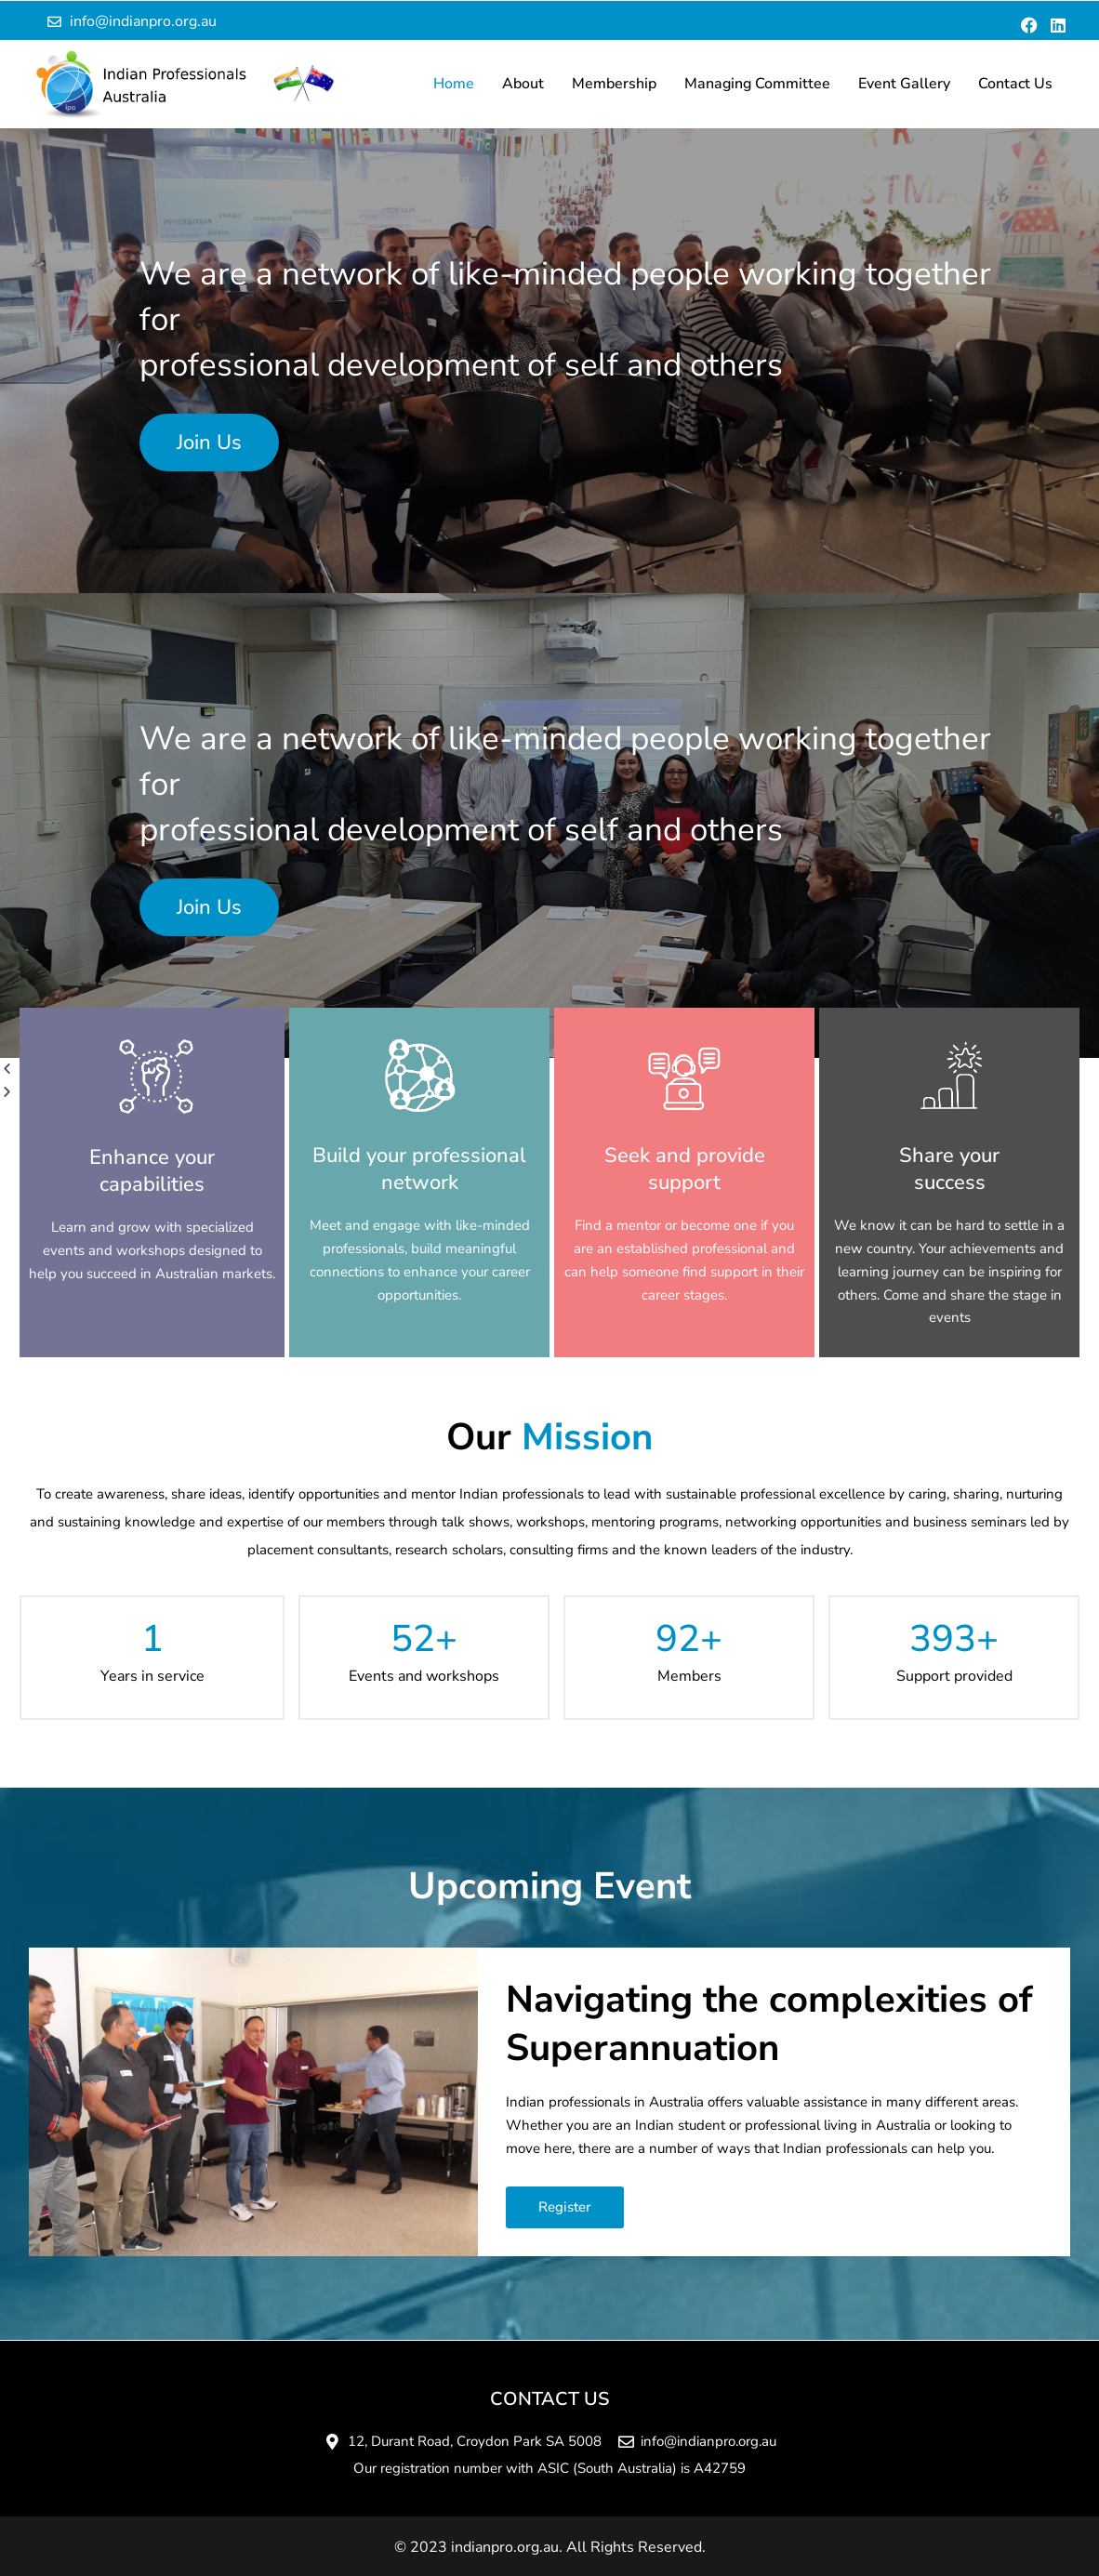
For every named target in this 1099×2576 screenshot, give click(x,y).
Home (453, 83)
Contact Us (1015, 83)
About (523, 83)
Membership (614, 83)
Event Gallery (904, 83)
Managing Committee (757, 83)
